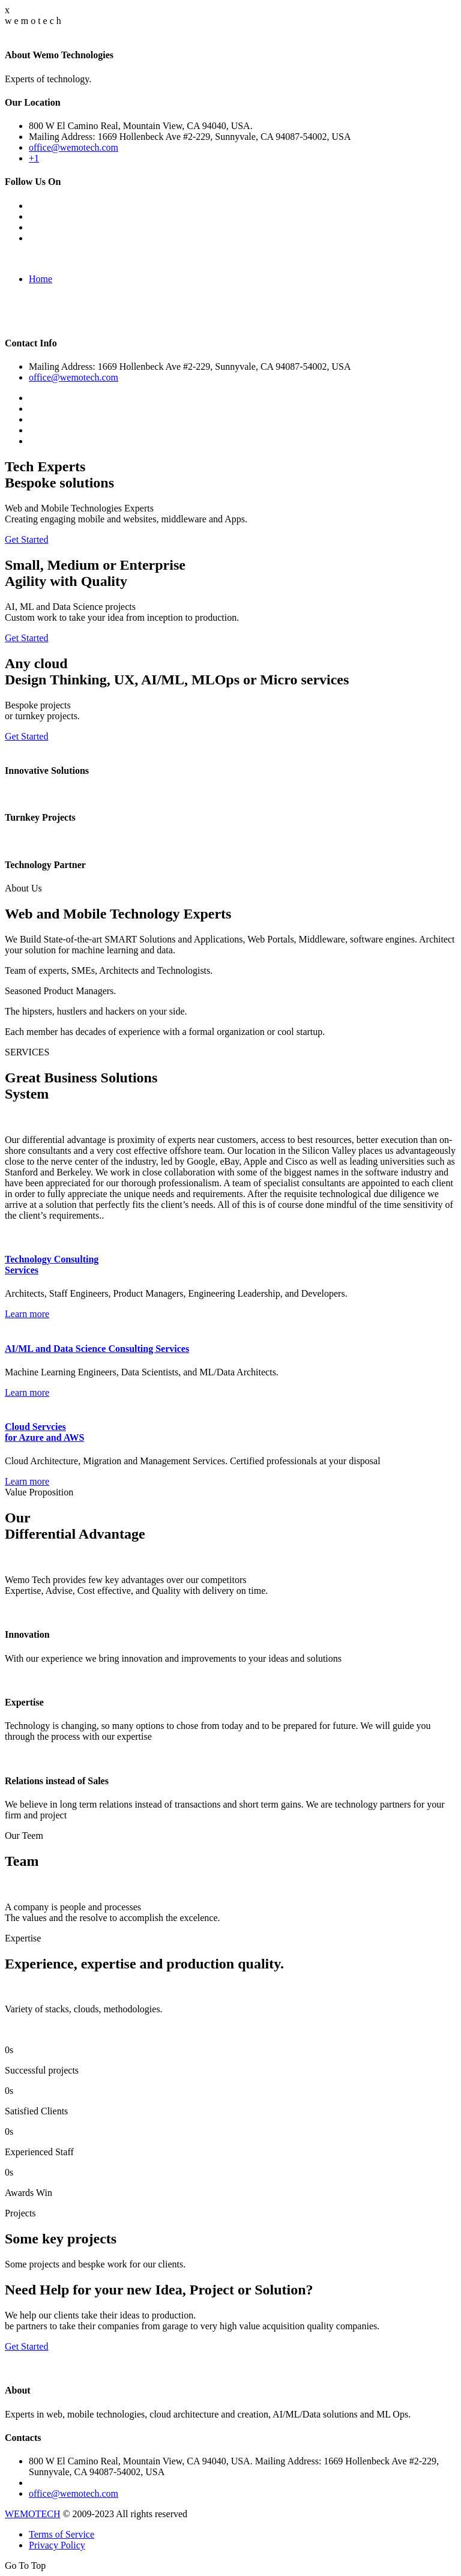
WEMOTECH (32, 2514)
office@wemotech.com (73, 147)
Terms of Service (61, 2534)
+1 (34, 158)
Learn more (27, 1314)
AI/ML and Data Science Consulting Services (97, 1349)
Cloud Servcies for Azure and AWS (44, 1432)
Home (40, 279)
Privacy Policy (57, 2545)
